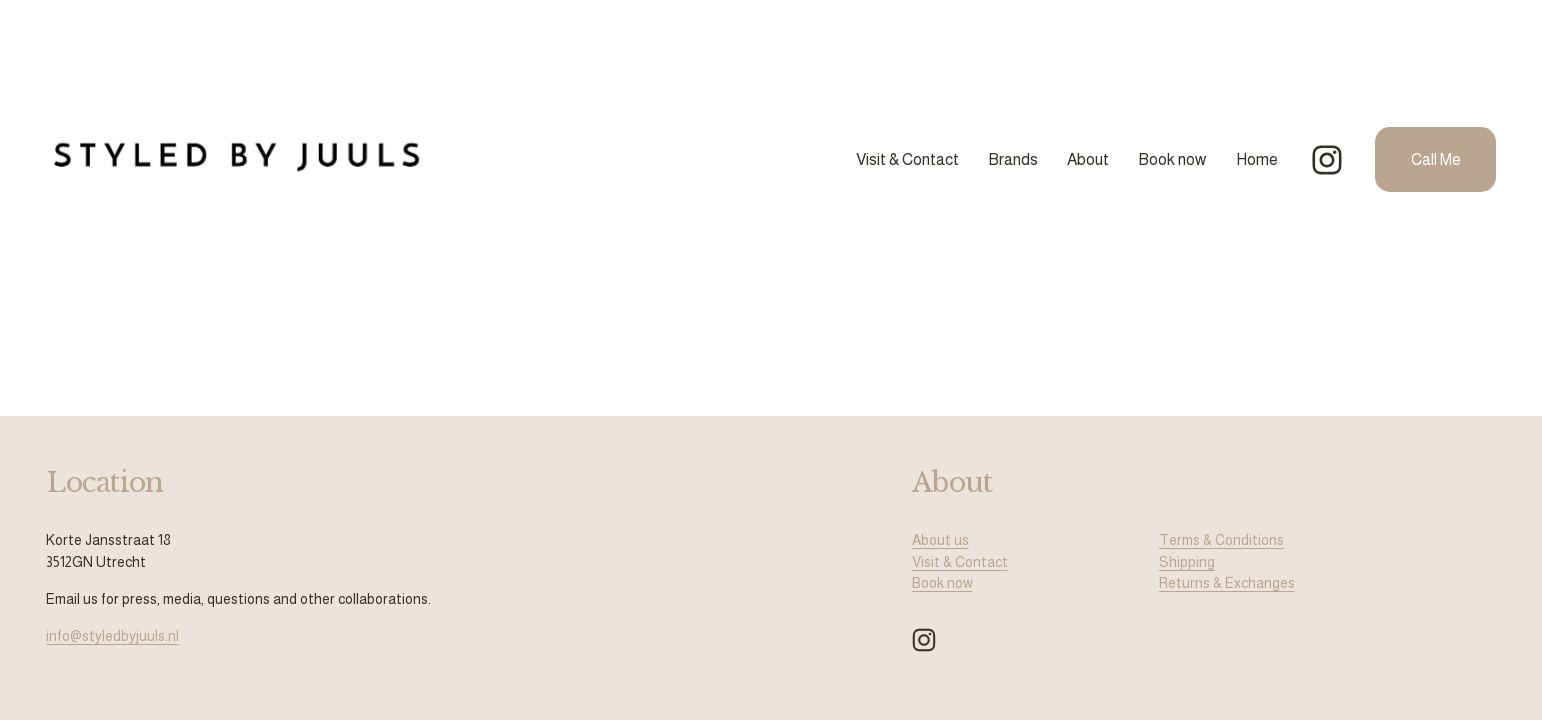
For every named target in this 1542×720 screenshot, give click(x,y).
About (1088, 159)
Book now (1172, 159)
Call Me (1436, 159)
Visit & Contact (907, 159)
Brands (1013, 159)
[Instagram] (1327, 160)
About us (940, 540)
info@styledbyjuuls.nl (112, 636)
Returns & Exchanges (1227, 583)
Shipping (1187, 562)
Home (1257, 159)
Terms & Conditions (1221, 540)
